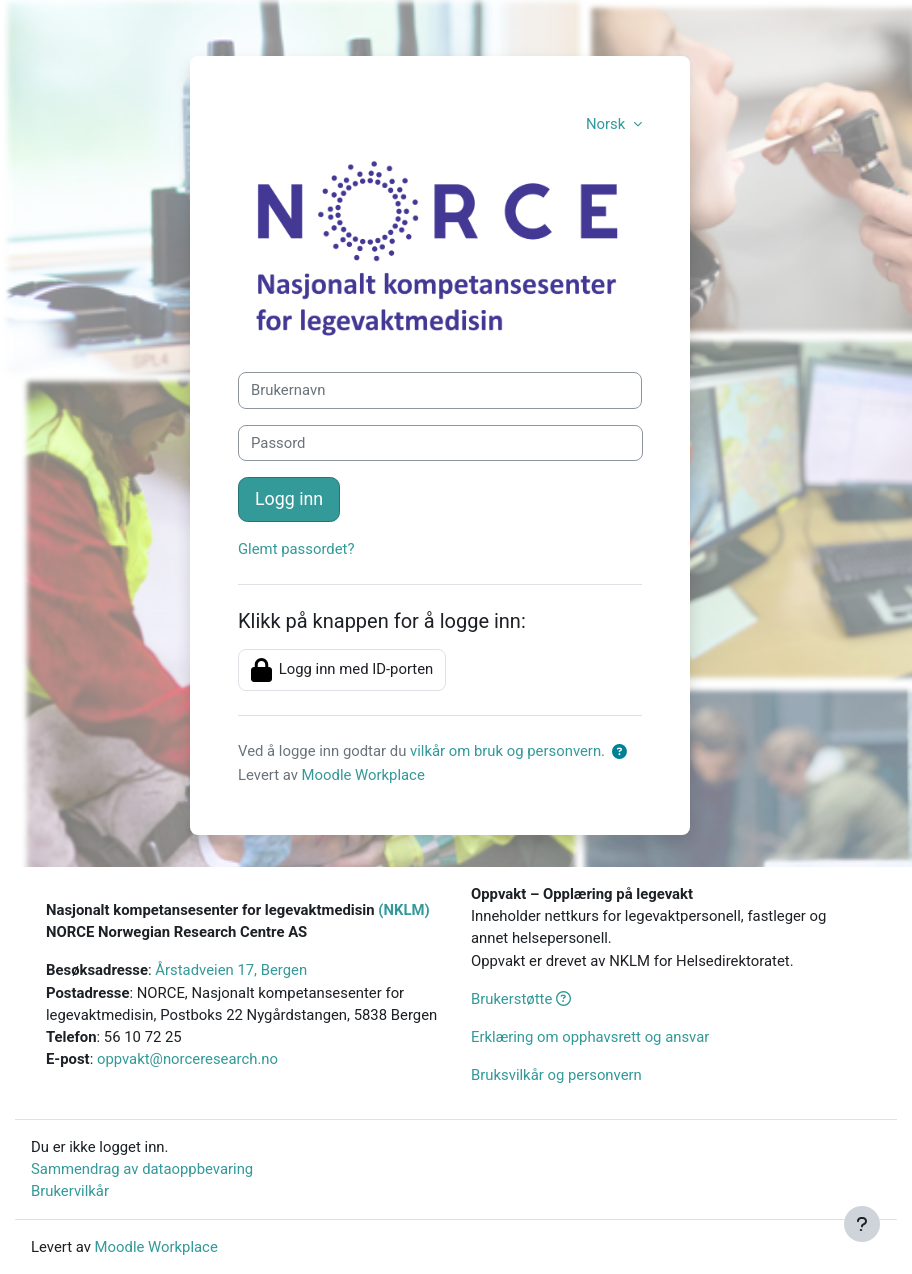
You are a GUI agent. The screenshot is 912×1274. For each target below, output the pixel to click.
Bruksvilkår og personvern (556, 1075)
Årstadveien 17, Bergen (231, 970)
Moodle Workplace (363, 775)
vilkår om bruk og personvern (505, 751)
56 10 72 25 (143, 1037)
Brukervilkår (70, 1191)
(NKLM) (403, 910)
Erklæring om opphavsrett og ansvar (590, 1037)
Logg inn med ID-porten (342, 670)
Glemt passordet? (296, 549)
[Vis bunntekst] (862, 1224)
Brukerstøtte (521, 999)
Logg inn (289, 498)
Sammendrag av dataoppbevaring (142, 1169)
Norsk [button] (607, 124)
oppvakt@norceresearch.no (187, 1059)
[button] (623, 752)
